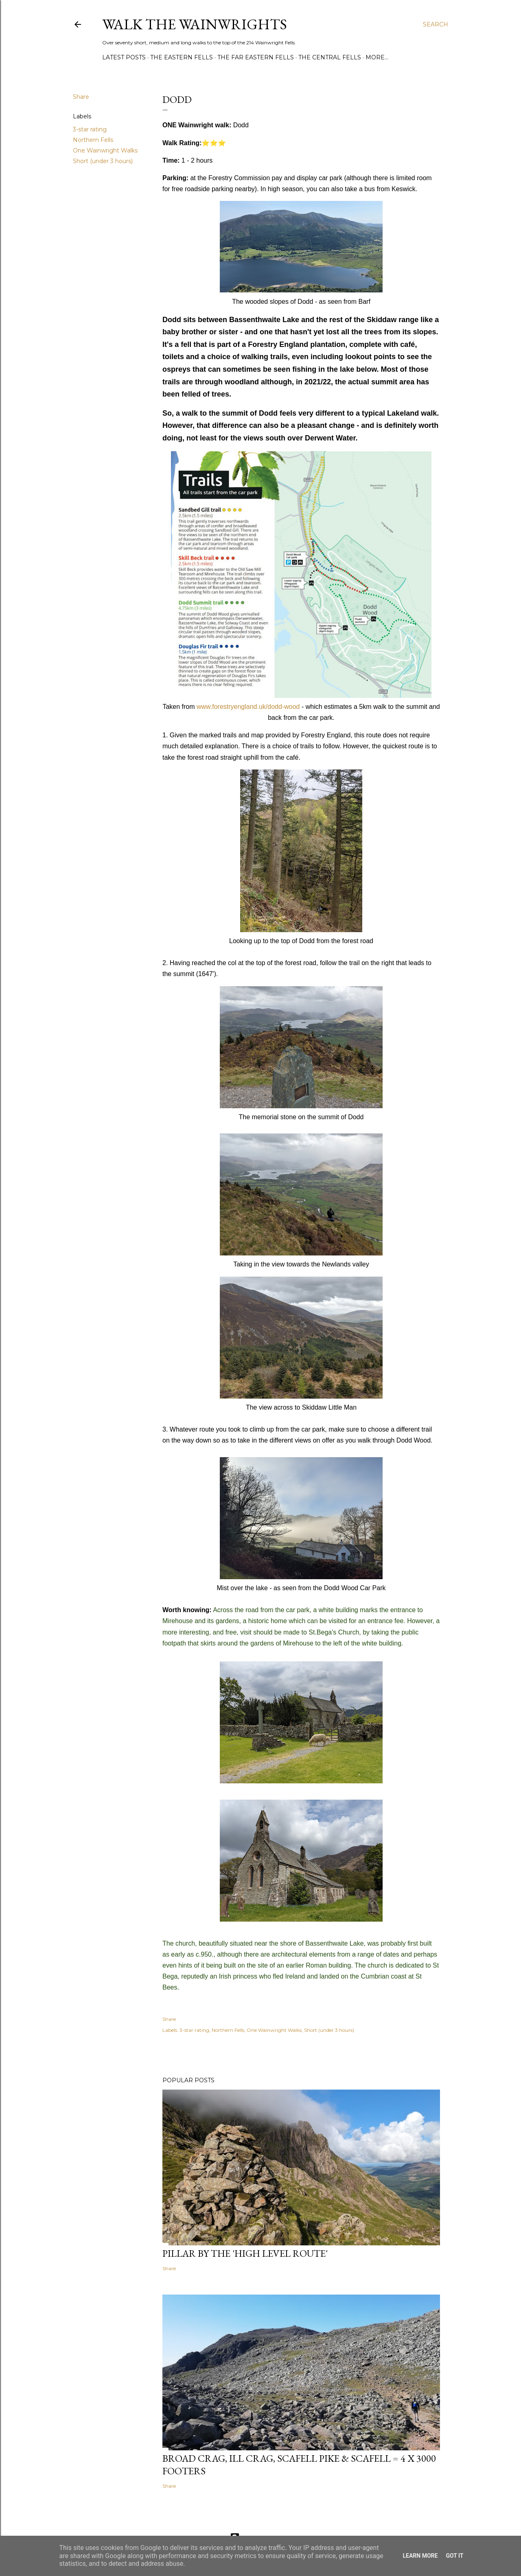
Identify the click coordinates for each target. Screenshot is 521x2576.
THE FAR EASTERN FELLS (255, 57)
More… (377, 57)
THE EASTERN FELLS (181, 57)
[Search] (435, 24)
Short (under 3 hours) (103, 161)
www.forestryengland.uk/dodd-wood (248, 706)
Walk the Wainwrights (194, 24)
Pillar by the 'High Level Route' (245, 2253)
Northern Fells (93, 140)
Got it (454, 2555)
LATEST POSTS (124, 57)
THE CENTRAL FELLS (329, 57)
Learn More (420, 2555)
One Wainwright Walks (105, 150)
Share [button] (81, 96)
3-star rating (90, 129)
